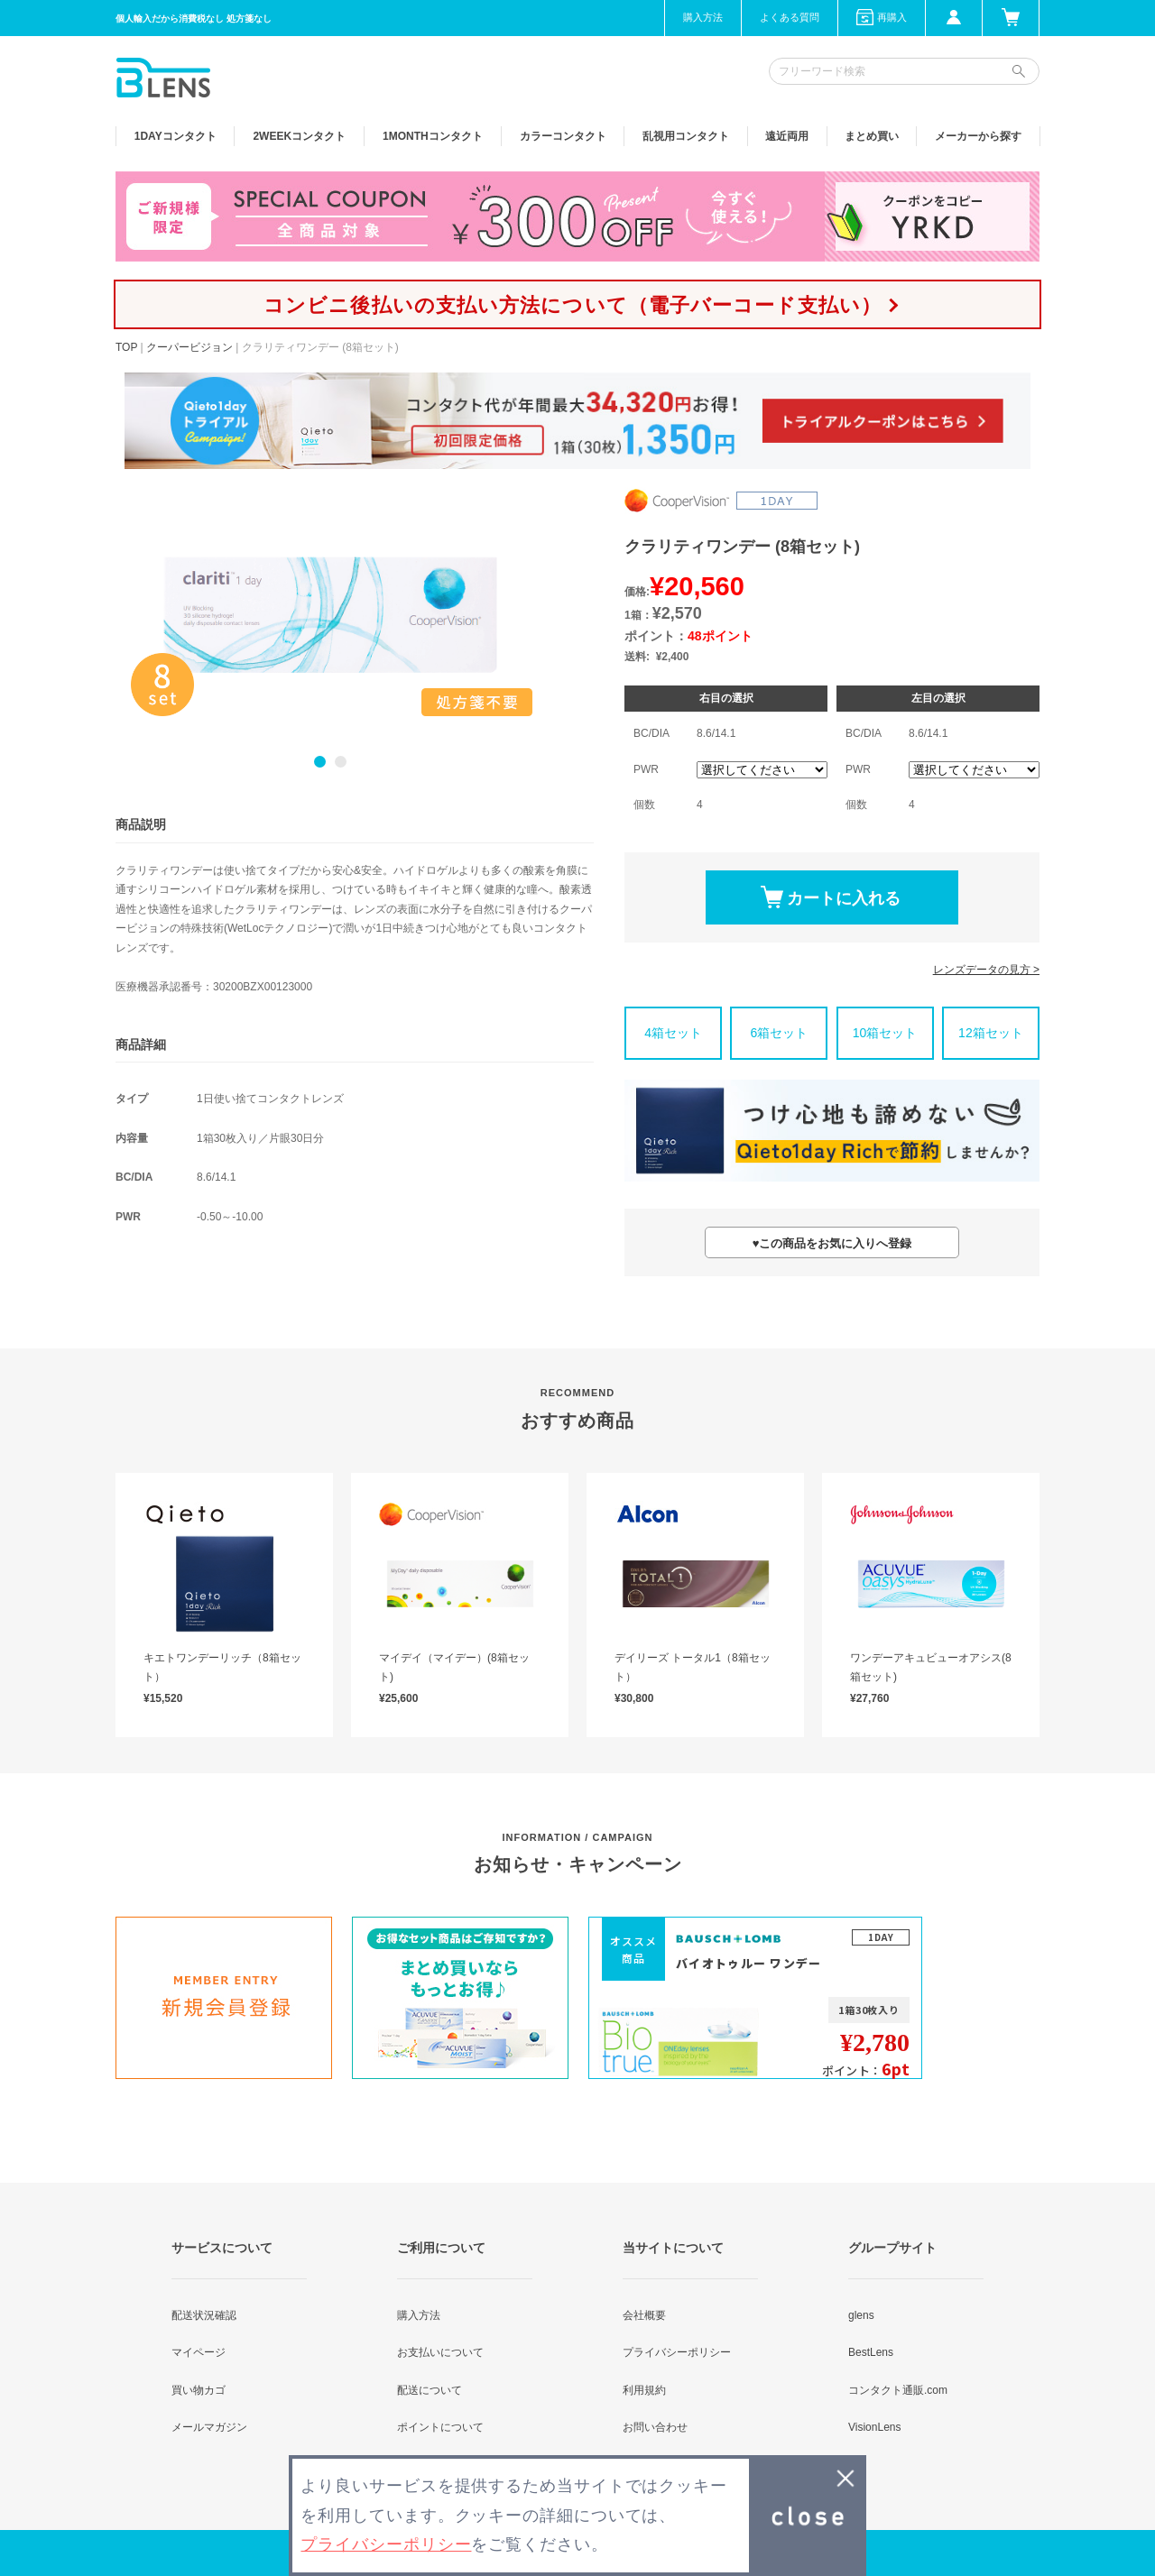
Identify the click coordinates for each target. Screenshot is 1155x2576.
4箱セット (673, 1033)
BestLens (870, 2352)
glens (861, 2315)
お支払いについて (440, 2352)
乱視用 (685, 136)
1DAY (175, 136)
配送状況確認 (203, 2315)
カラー (563, 136)
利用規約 (644, 2390)
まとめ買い (872, 136)
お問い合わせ (655, 2427)
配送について (429, 2390)
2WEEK (299, 136)
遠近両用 (786, 136)
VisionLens (874, 2427)
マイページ (198, 2352)
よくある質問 (789, 17)
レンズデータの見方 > (986, 969)
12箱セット (990, 1033)
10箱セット (885, 1033)
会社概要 (644, 2315)
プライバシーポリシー (677, 2352)
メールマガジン (209, 2427)
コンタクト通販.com (897, 2390)
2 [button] (340, 762)
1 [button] (320, 762)
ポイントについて (440, 2427)
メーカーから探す (978, 136)
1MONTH (433, 136)
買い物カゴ (198, 2390)
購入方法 (703, 17)
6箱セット (779, 1033)
